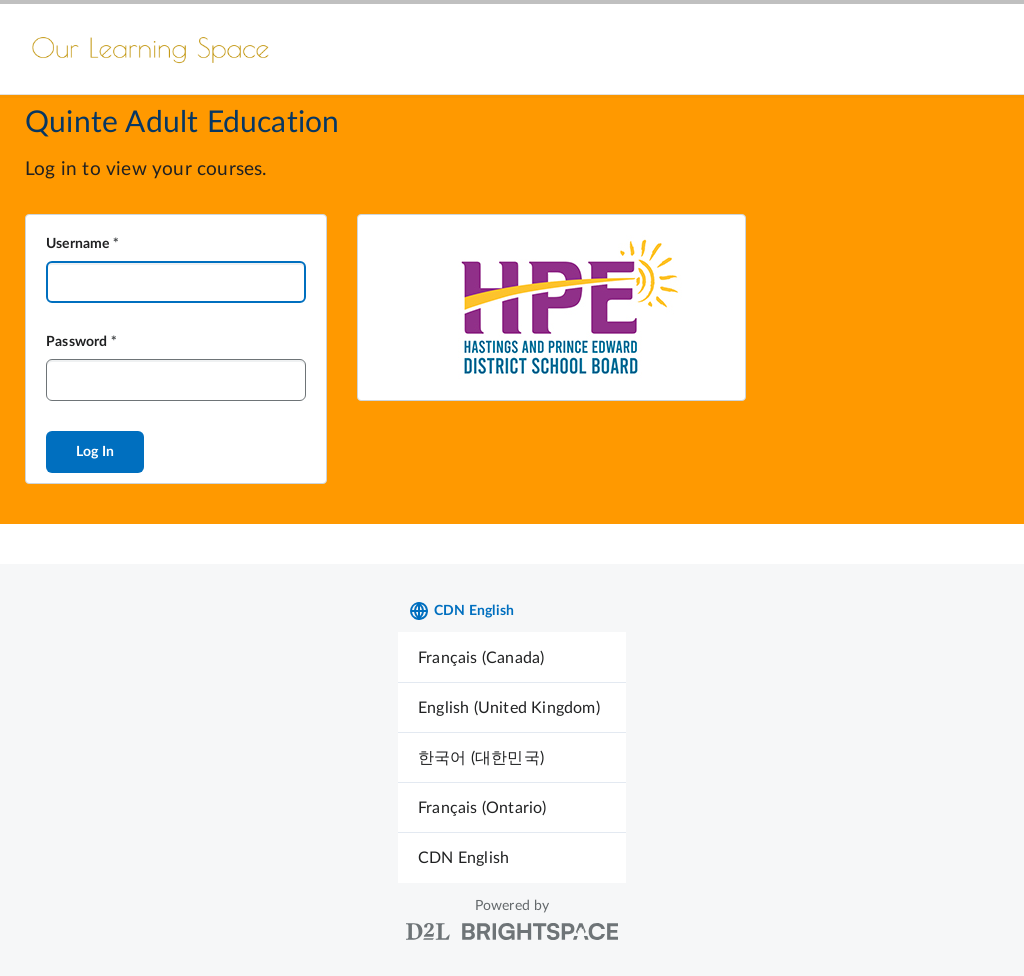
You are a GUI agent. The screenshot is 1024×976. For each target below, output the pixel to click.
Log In (95, 452)
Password (77, 342)
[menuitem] (512, 657)
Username (78, 244)
